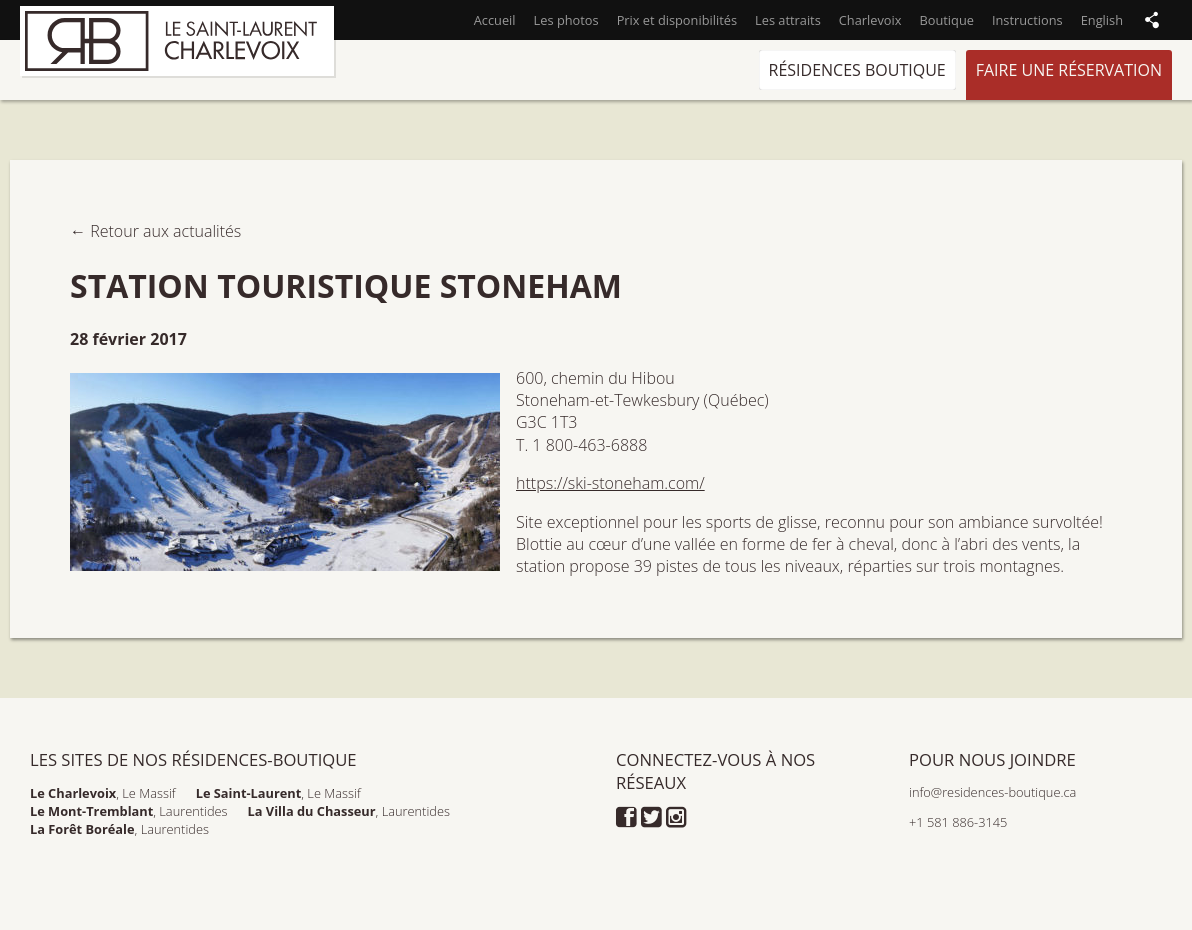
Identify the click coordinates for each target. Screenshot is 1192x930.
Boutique (946, 20)
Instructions (1027, 20)
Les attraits (788, 20)
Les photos (566, 20)
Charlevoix (870, 20)
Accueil (495, 20)
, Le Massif (103, 793)
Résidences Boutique (857, 70)
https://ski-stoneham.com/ (610, 483)
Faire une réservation (1069, 70)
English (1102, 20)
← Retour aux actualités (155, 231)
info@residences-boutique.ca (992, 792)
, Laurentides (129, 811)
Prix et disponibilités (677, 20)
